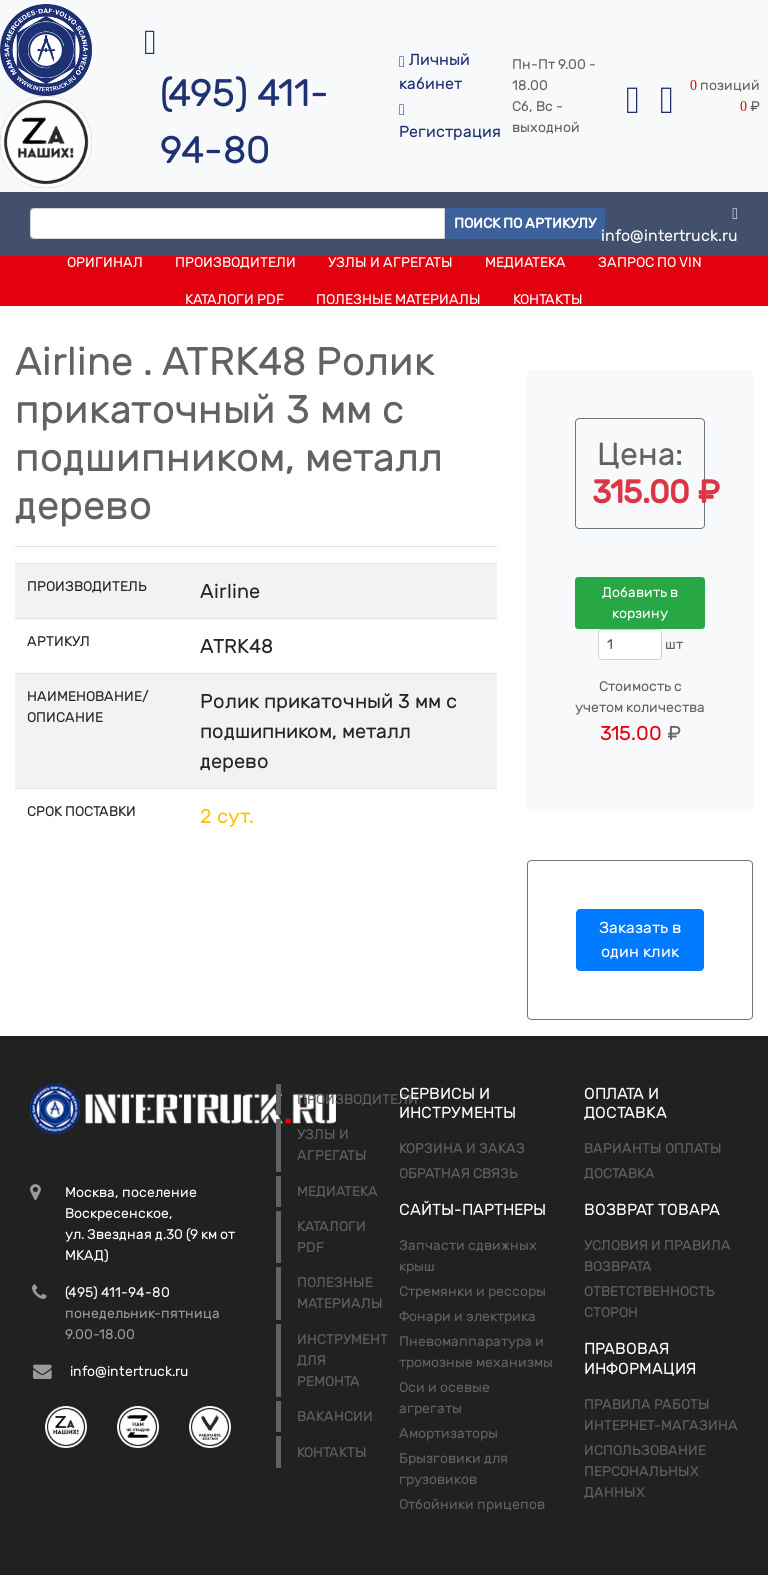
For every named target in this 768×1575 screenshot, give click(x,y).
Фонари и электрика (467, 1316)
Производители (235, 262)
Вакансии (335, 1416)
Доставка (619, 1173)
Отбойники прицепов (472, 1504)
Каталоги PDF (234, 299)
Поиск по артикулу (525, 223)
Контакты (548, 299)
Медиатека (525, 262)
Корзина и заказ (462, 1148)
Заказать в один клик (640, 939)
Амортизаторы (448, 1433)
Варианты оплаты (653, 1148)
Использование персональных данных (645, 1471)
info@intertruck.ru (669, 223)
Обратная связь (458, 1173)
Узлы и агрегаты (390, 262)
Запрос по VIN (650, 262)
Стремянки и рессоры (472, 1291)
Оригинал (105, 262)
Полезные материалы (398, 299)
